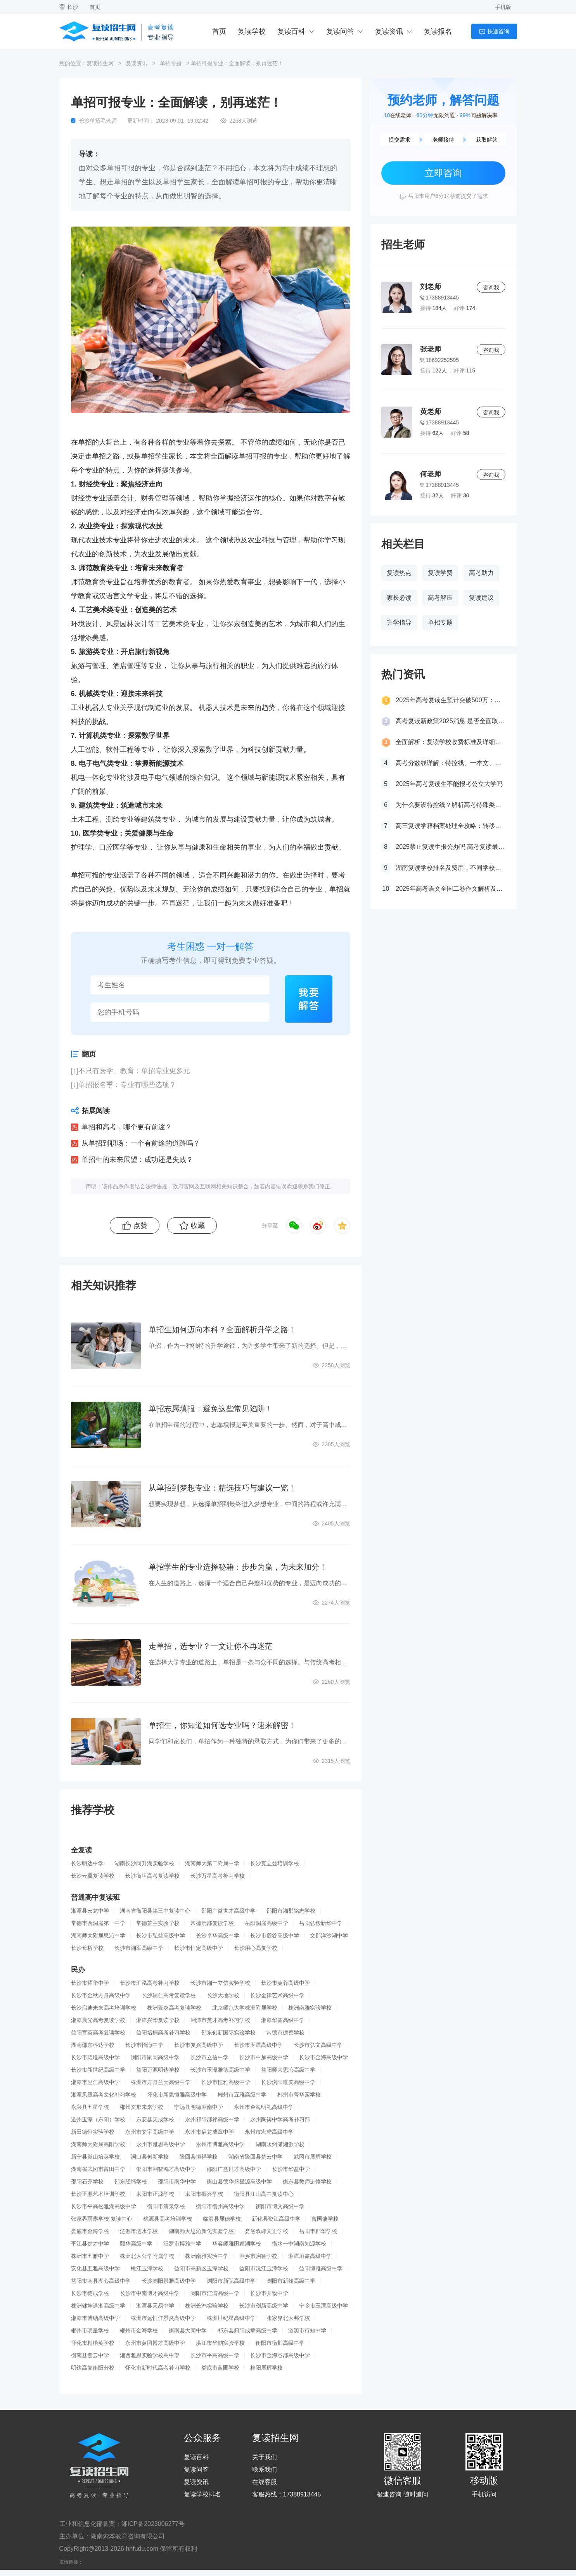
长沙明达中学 (87, 1863)
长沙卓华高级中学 (217, 1935)
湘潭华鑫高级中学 (282, 2020)
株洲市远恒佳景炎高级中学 (163, 2318)
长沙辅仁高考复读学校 (169, 1995)
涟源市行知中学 (307, 2330)
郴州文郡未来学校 (141, 2107)
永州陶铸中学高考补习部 (280, 2119)
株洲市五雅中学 (90, 2256)
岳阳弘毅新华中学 (320, 1923)
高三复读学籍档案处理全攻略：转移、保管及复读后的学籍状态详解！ (450, 825)
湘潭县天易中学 (155, 2305)
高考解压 (440, 597)
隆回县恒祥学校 (199, 2156)
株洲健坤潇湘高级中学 (98, 2305)
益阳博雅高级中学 (320, 2268)
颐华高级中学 (136, 2243)
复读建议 (481, 597)
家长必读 (399, 597)
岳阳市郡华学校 (318, 2231)
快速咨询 (498, 31)
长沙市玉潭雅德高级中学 (220, 2069)
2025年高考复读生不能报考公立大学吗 (449, 784)
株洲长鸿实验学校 (206, 2305)
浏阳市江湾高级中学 (214, 2293)
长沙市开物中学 (269, 2293)
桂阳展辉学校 (266, 2367)
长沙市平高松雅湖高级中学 (103, 2206)
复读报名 (438, 31)
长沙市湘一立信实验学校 (220, 1983)
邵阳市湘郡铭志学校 (290, 1910)
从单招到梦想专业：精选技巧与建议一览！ (222, 1488)
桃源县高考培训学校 (167, 2218)
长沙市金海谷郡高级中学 (280, 2355)
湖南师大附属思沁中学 (98, 1935)
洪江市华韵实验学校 (220, 2343)
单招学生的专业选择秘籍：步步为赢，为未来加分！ (238, 1567)
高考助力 (481, 573)
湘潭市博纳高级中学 (95, 2318)
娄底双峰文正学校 (266, 2231)
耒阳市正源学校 (155, 2194)
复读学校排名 (202, 2494)
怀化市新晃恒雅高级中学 (177, 2094)
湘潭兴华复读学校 (158, 2020)
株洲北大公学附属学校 (147, 2256)
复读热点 (399, 573)
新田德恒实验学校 (92, 2132)
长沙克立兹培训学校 (274, 1863)
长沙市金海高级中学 (323, 2057)
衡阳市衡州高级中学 (220, 2206)
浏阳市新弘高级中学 (231, 2280)
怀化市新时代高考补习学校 (157, 2367)
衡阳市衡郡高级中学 (280, 2343)
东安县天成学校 (155, 2119)
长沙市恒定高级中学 (198, 1948)
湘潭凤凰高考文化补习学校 (103, 2094)
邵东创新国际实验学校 (228, 2032)
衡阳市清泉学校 (166, 2206)
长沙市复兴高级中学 (198, 2045)
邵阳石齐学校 (87, 2181)
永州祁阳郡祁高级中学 (212, 2119)
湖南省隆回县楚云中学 (255, 2156)
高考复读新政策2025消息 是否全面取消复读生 (450, 721)
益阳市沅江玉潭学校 (263, 2268)
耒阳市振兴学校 (204, 2194)
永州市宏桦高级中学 (269, 2132)
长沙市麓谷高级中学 (274, 1935)
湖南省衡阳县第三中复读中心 (155, 1910)
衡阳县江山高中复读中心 (264, 2194)
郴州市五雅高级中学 (242, 2094)
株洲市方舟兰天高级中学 (160, 2082)
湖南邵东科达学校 (92, 2045)
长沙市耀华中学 (90, 1983)
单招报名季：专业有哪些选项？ (127, 1085)
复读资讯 (389, 31)
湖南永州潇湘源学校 (280, 2144)
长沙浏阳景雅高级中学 (169, 2280)
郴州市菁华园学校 (299, 2094)
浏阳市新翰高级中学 (290, 2280)
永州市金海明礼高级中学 (264, 2107)
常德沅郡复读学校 (212, 1923)
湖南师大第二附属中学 (212, 1863)
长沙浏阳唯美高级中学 (288, 2082)
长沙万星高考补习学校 (217, 1875)
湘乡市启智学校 (258, 2256)
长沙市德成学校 (90, 2293)
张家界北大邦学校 (288, 2318)
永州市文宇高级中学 (149, 2132)
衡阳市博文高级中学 (280, 2206)
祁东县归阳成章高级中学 (247, 2330)
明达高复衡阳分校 (92, 2367)
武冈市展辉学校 (313, 2156)
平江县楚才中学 (90, 2243)
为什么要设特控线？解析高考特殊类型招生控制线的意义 (450, 805)
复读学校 (252, 31)
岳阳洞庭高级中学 (266, 1923)
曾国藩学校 (325, 2218)
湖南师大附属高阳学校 (98, 2144)
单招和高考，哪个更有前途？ (126, 1127)
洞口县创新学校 (150, 2156)
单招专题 (171, 63)
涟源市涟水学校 (139, 2231)
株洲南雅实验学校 (310, 2007)
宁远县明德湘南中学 (198, 2107)
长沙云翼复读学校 (92, 1875)
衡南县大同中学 (188, 2330)
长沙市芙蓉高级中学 (285, 1983)
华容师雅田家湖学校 (236, 2243)
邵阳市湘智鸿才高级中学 (166, 2169)
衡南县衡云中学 (90, 2355)
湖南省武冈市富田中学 (98, 2169)
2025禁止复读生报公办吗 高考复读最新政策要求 (450, 846)
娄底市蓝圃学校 (220, 2367)
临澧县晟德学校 (222, 2218)
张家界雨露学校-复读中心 (102, 2218)
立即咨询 (443, 173)
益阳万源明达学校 (158, 2069)
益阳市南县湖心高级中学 (101, 2280)
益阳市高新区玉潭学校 (201, 2268)
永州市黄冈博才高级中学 (155, 2343)
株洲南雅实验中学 (206, 2256)
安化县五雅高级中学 (95, 2268)
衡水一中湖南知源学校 (299, 2243)
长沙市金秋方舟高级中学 (101, 1995)
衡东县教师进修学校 (307, 2181)
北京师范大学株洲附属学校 (244, 2007)
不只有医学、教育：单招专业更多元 (134, 1071)
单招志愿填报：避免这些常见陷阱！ (211, 1408)
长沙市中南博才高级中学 (150, 2293)
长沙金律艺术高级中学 (277, 1995)
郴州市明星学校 (90, 2330)
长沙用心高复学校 (255, 1948)
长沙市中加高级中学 (263, 2057)
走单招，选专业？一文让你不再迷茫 (211, 1646)
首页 (95, 7)
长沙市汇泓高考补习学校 (150, 1983)
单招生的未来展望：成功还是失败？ (137, 1159)
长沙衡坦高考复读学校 (152, 1875)
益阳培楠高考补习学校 (163, 2032)
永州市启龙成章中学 (209, 2132)
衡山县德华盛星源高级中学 (239, 2181)
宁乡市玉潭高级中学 (323, 2305)
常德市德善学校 (285, 2032)
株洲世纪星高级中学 (231, 2318)
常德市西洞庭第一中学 (98, 1923)
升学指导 (399, 622)
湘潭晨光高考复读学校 (98, 2020)
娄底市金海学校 (90, 2231)
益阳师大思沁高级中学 (288, 2069)
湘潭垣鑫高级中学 (310, 2256)
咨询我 (491, 287)
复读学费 (440, 573)
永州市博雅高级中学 (220, 2144)
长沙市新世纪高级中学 (98, 2069)
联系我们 (264, 2470)
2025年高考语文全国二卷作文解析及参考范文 (450, 888)
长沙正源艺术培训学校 (98, 2194)
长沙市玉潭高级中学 (258, 2045)
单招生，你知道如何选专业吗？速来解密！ (222, 1725)
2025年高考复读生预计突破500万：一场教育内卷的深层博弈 (450, 700)
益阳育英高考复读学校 (98, 2032)
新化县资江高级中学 (276, 2218)
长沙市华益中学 (291, 2169)
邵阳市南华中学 (177, 2181)
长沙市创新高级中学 (263, 2305)
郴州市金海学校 (139, 2330)
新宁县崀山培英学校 (95, 2156)
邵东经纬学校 (130, 2181)
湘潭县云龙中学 (90, 1910)
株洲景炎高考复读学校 (174, 2007)
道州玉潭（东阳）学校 (98, 2119)
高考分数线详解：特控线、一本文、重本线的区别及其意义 (450, 763)
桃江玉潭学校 (147, 2268)
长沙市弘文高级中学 (318, 2045)
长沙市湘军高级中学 (138, 1948)
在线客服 (264, 2482)
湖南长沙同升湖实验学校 (144, 1863)
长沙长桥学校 (87, 1948)
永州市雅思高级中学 (160, 2144)
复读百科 (291, 31)
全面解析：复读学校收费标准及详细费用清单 (450, 742)
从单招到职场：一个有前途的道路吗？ (140, 1143)
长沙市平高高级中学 (214, 2355)
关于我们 (264, 2457)
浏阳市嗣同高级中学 (155, 2057)
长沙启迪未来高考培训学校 (103, 2007)
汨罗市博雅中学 (182, 2243)
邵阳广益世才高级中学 (228, 1910)
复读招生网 (100, 63)
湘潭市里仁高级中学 (95, 2082)
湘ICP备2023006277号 (153, 2524)
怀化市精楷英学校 (92, 2343)
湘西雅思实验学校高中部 (150, 2355)
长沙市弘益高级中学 (160, 1935)
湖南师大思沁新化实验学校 (201, 2231)
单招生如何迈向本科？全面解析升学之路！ (222, 1329)
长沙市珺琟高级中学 (95, 2057)
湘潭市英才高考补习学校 (220, 2020)
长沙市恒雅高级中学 (225, 2082)
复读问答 (340, 31)
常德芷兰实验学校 (158, 1923)
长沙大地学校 (223, 1995)
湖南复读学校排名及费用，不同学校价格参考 (450, 867)
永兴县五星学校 (90, 2107)
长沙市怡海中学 (144, 2045)
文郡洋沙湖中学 (329, 1935)
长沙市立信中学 (209, 2057)
